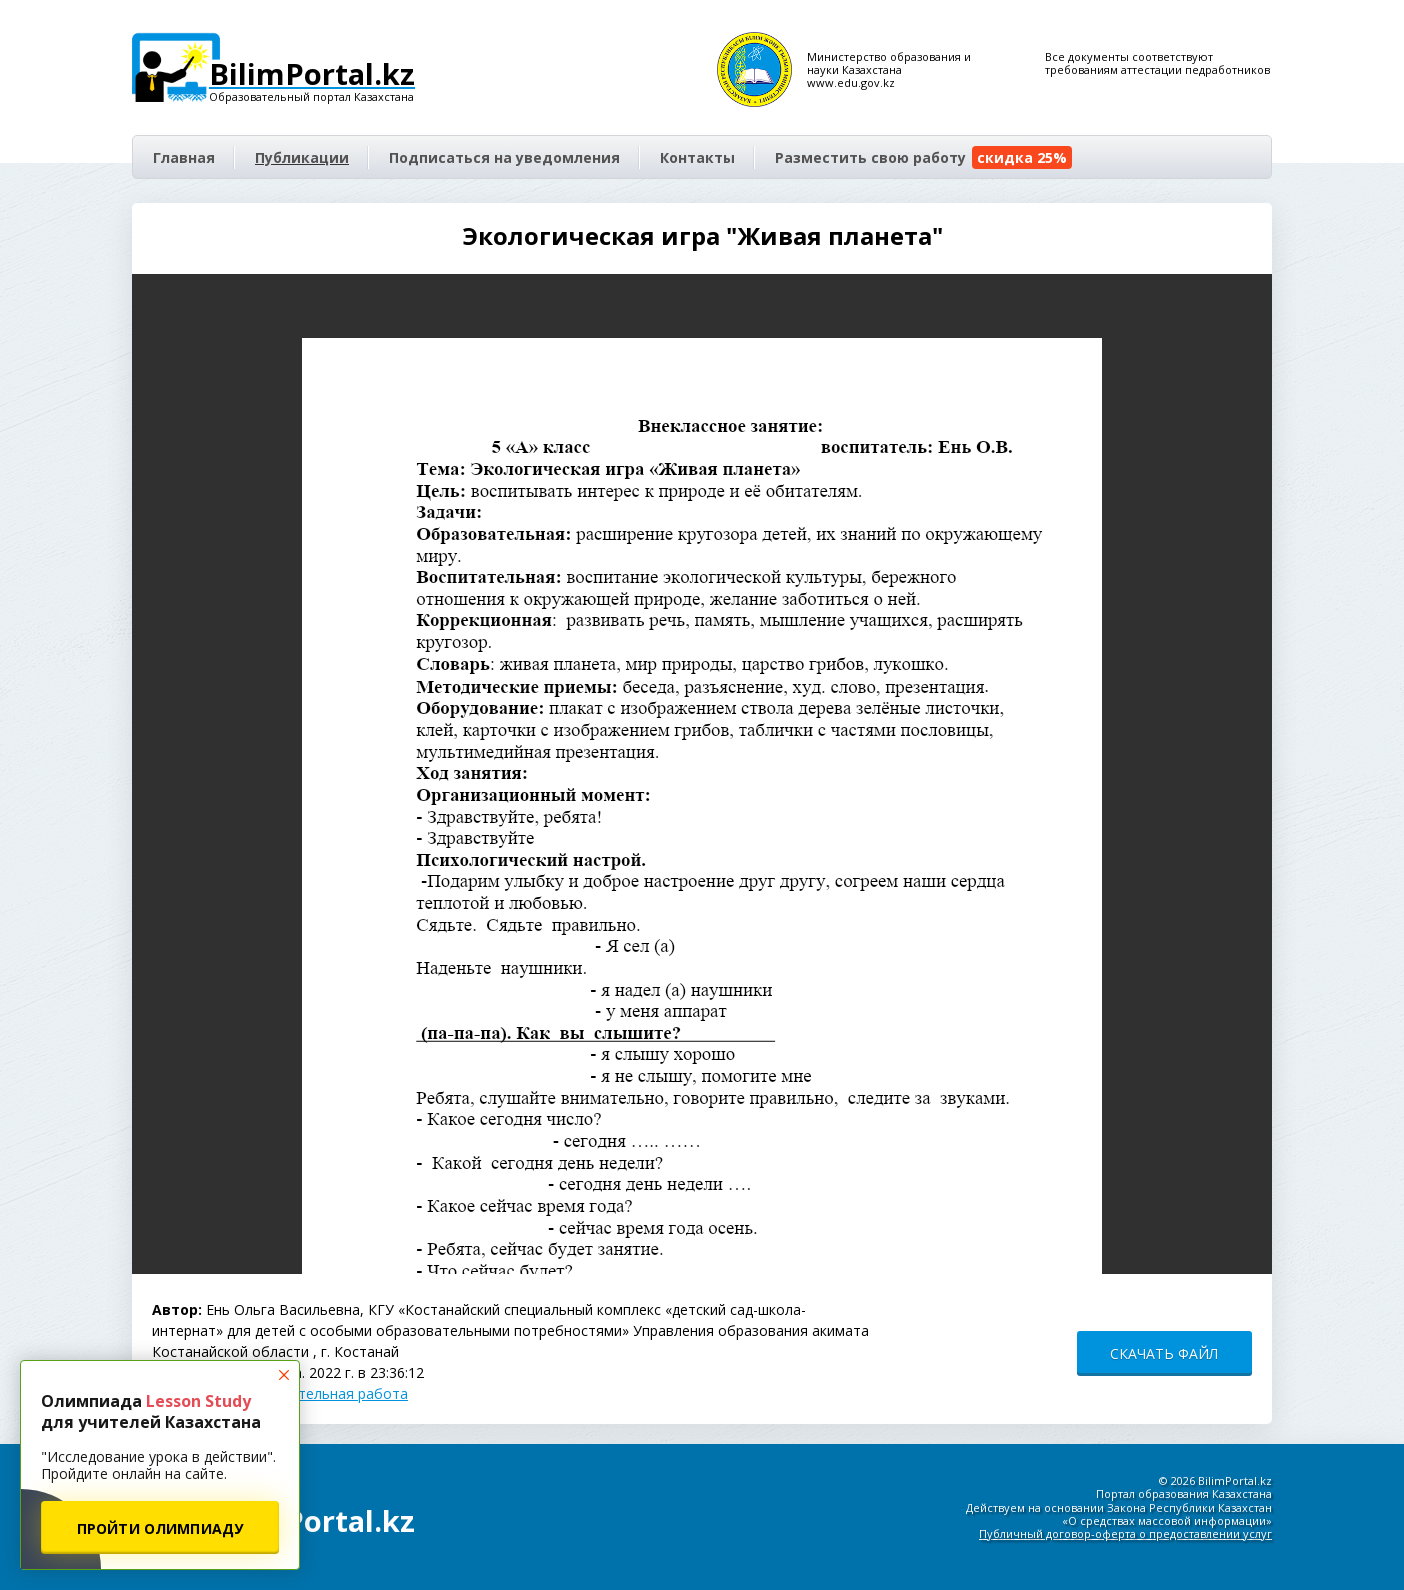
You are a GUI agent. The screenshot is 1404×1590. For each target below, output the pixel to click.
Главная (184, 157)
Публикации (302, 157)
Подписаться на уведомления (504, 157)
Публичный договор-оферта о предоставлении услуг (1125, 1533)
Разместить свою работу (923, 157)
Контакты (697, 157)
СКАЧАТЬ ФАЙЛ (1164, 1353)
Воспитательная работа (324, 1393)
